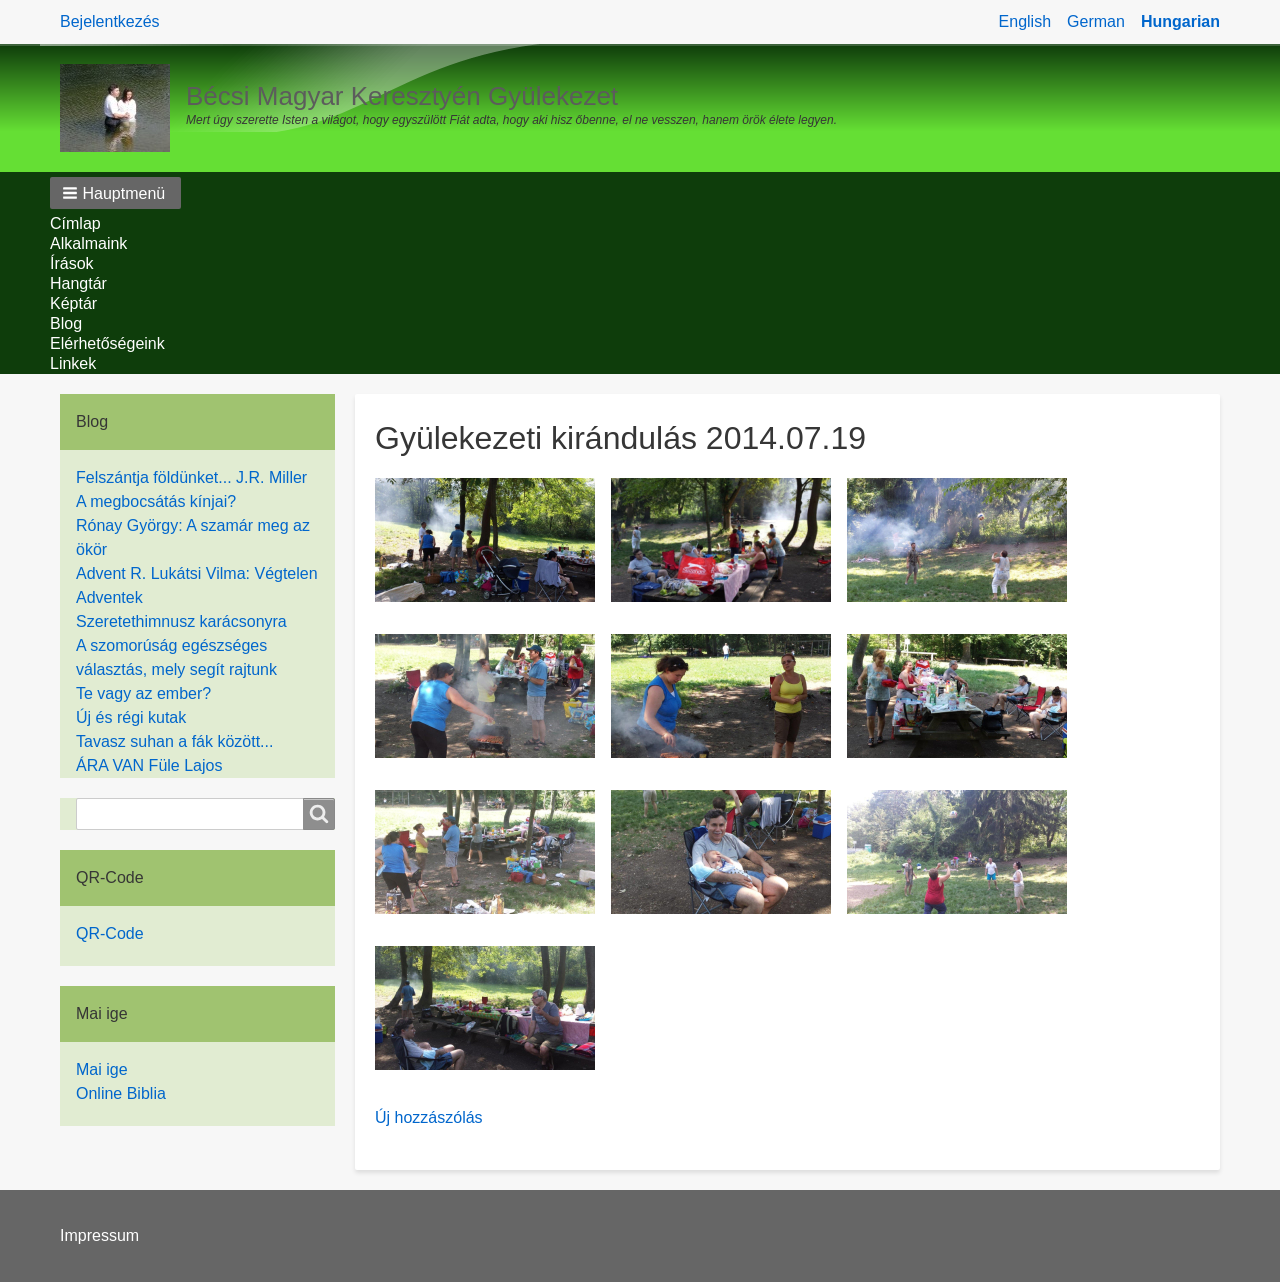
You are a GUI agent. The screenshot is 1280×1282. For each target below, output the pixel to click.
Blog (66, 323)
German (1096, 21)
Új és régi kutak (131, 717)
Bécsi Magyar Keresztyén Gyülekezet (402, 96)
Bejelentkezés (110, 21)
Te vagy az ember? (143, 693)
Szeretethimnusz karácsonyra (181, 621)
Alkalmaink (88, 243)
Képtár (73, 303)
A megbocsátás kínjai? (156, 501)
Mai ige (102, 1069)
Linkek (73, 363)
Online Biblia (121, 1093)
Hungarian (1180, 21)
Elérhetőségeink (107, 343)
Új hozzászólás (429, 1117)
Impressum (99, 1235)
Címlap (75, 223)
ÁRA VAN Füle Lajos (149, 765)
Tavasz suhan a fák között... (174, 741)
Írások (72, 263)
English (1025, 21)
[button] (115, 193)
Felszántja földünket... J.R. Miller (191, 477)
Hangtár (78, 283)
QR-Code (110, 933)
